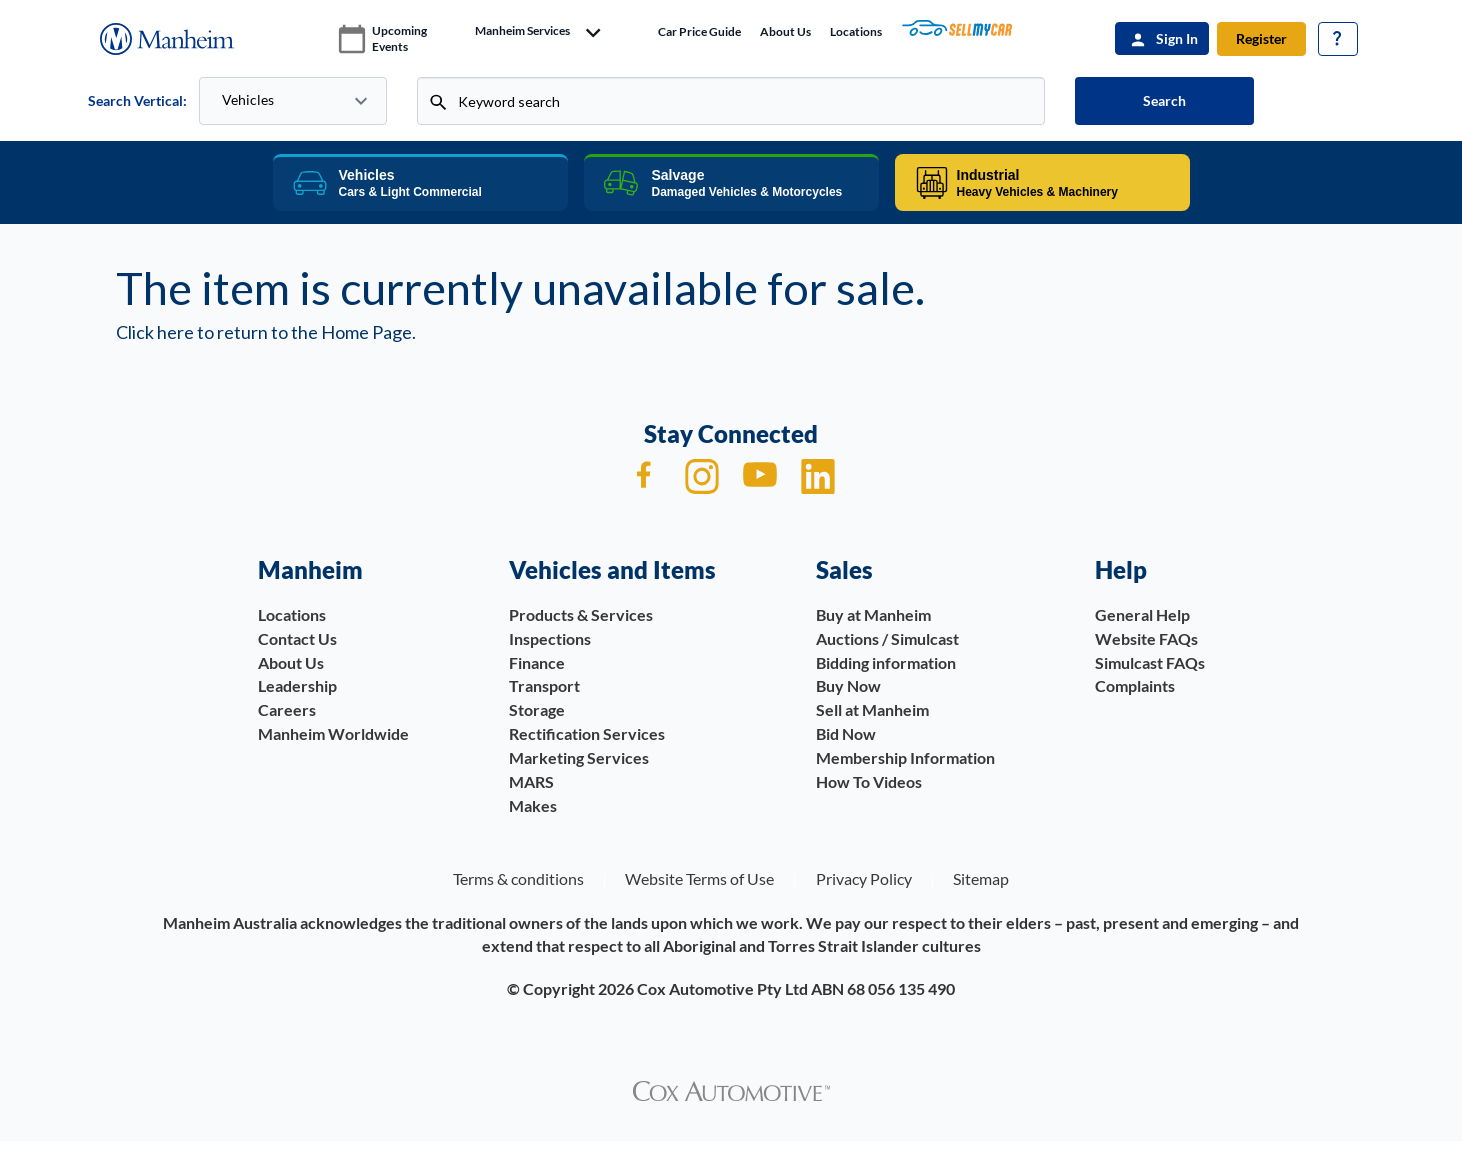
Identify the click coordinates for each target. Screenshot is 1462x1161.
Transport (544, 685)
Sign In (1177, 38)
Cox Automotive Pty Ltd (722, 988)
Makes (533, 805)
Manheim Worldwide (333, 733)
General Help (1142, 614)
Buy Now (848, 685)
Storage (537, 709)
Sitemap (981, 878)
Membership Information (905, 757)
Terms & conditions (518, 878)
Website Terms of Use (699, 878)
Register (1261, 38)
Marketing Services (579, 757)
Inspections (550, 638)
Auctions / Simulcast (887, 638)
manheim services (522, 31)
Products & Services (581, 614)
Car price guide (699, 31)
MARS (531, 781)
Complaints (1135, 685)
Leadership (297, 685)
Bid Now (846, 733)
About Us (785, 31)
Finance (537, 662)
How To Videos (869, 781)
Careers (287, 709)
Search (1164, 100)
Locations (856, 31)
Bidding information (886, 662)
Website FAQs (1146, 638)
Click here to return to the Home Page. (266, 332)
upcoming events (399, 38)
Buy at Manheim (873, 614)
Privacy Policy (864, 878)
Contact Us (297, 638)
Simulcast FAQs (1150, 662)
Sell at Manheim (872, 709)
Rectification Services (587, 733)
